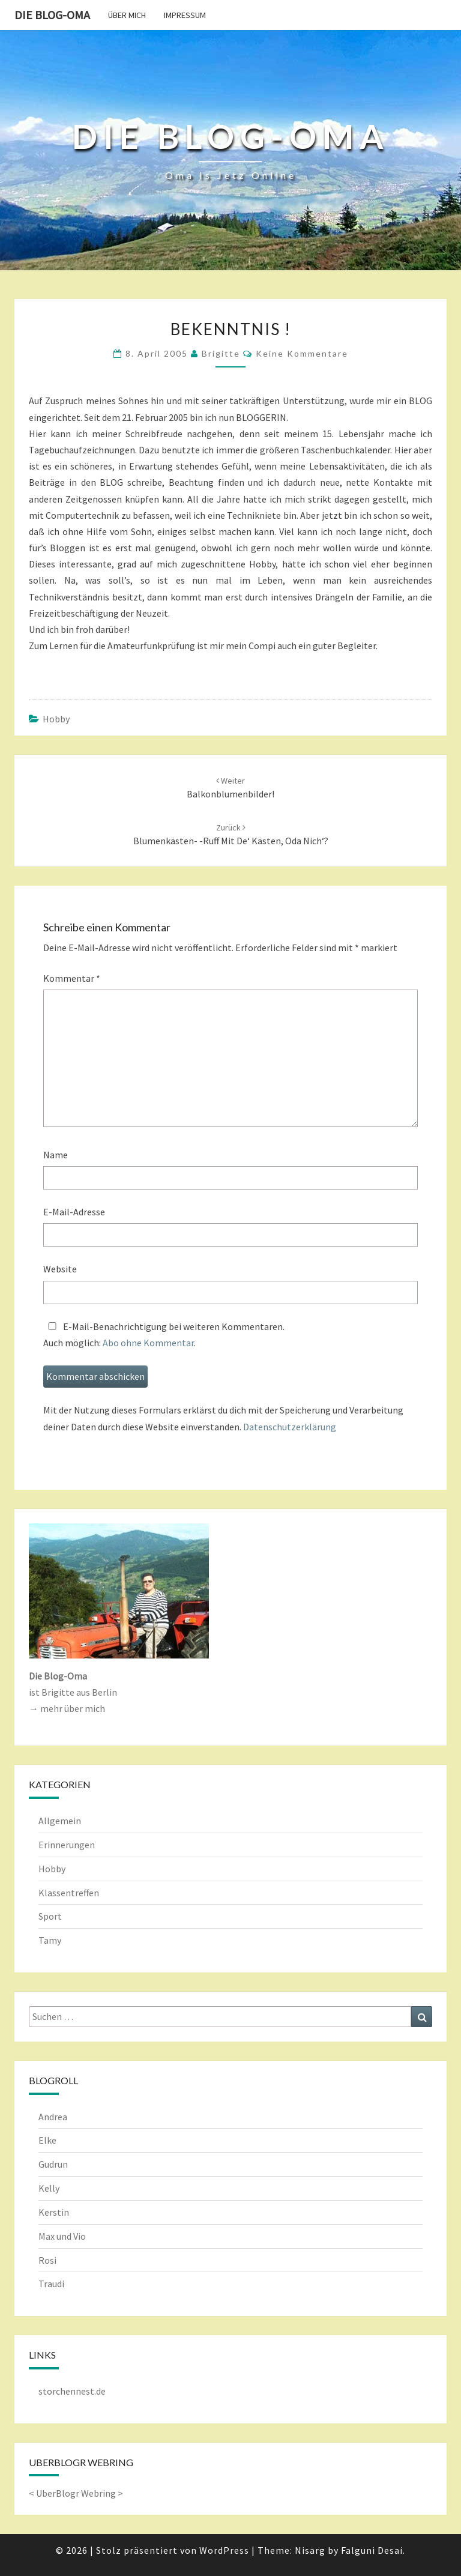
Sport (50, 1916)
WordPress (224, 2550)
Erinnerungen (66, 1845)
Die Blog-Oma (52, 14)
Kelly (48, 2188)
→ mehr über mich (67, 1708)
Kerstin (53, 2212)
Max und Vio (62, 2236)
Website (60, 1269)
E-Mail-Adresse (74, 1212)
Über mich (127, 15)
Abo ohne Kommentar (148, 1343)
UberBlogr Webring (76, 2493)
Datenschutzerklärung (289, 1427)
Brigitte (221, 353)
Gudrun (53, 2164)
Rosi (47, 2260)
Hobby (56, 719)
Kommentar (71, 978)
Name (55, 1155)
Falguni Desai (372, 2550)
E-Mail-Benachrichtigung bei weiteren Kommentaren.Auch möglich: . (164, 1334)
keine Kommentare (302, 353)
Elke (47, 2140)
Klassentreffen (68, 1893)
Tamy (49, 1940)
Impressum (185, 15)
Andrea (52, 2117)
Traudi (51, 2284)
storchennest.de (72, 2391)
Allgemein (59, 1821)
